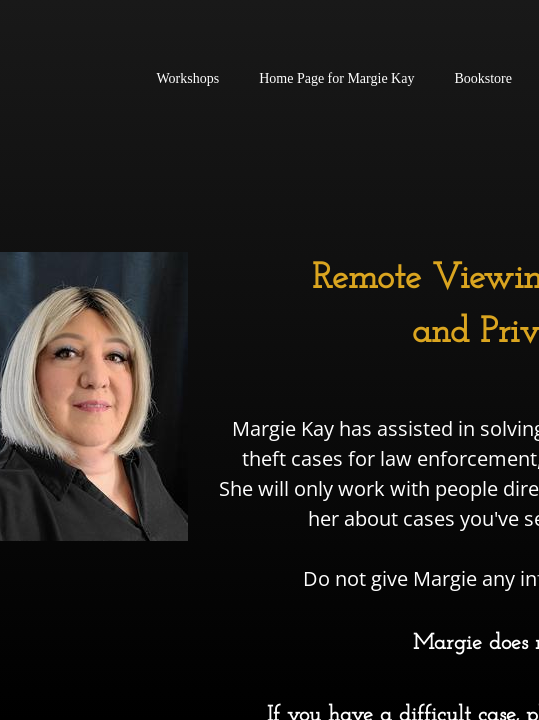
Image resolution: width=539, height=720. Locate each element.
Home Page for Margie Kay (336, 78)
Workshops (188, 78)
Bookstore (483, 78)
